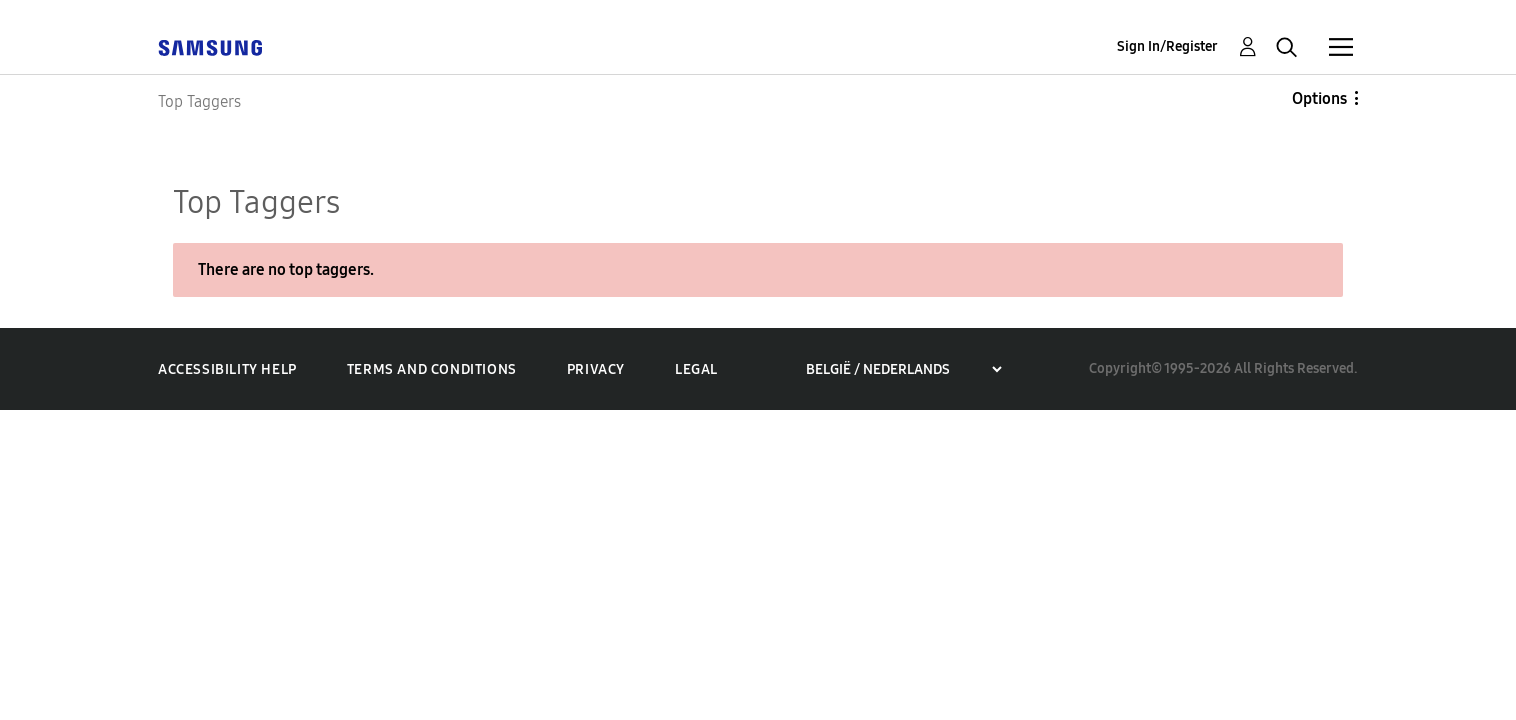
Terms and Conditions (432, 369)
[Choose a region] (903, 369)
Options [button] (1319, 98)
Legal (696, 369)
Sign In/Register (1167, 46)
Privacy (596, 369)
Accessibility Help (227, 369)
